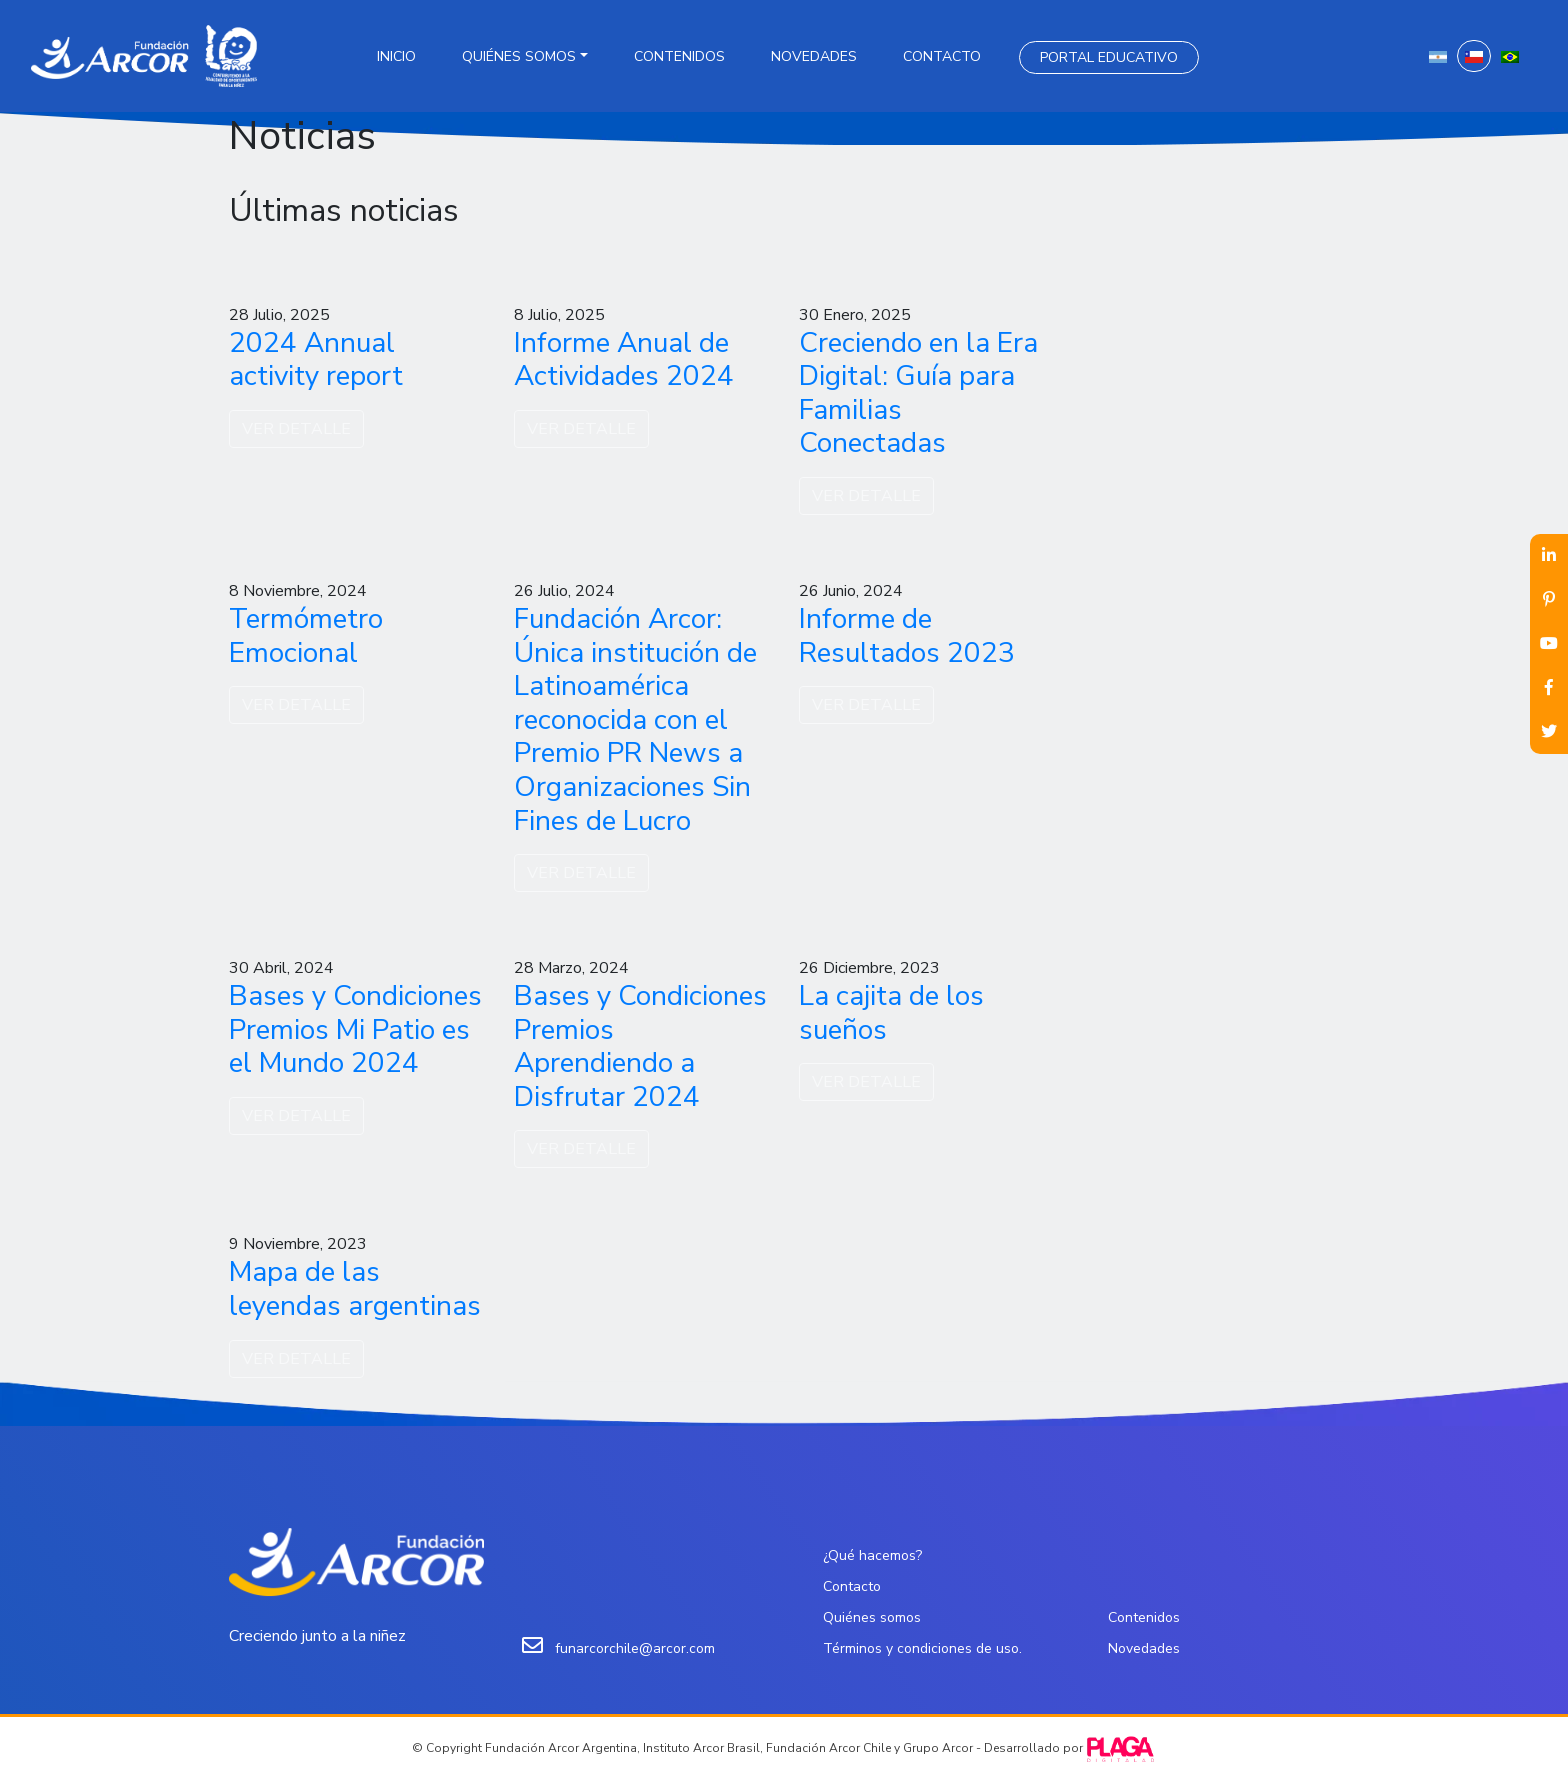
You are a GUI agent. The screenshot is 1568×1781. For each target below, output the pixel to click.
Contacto (942, 56)
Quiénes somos (519, 56)
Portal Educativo (1109, 57)
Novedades (814, 56)
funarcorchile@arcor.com (635, 1648)
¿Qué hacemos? (872, 1555)
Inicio (396, 56)
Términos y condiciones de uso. (922, 1648)
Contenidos (679, 56)
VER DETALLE (296, 429)
